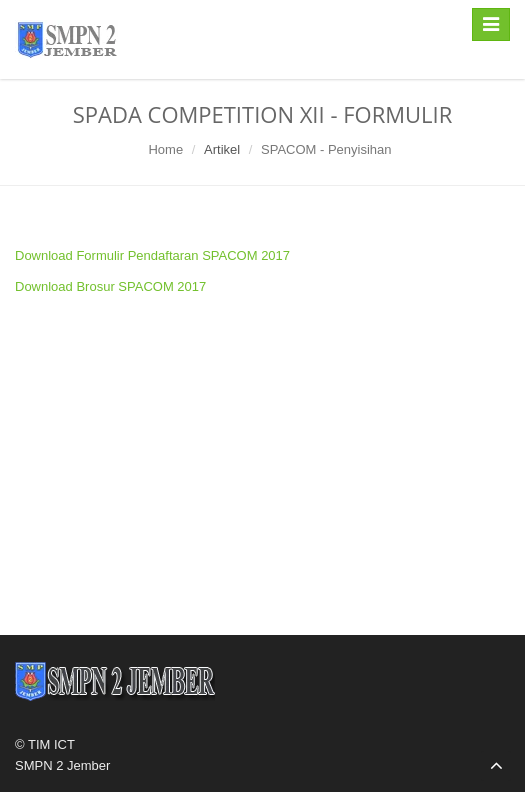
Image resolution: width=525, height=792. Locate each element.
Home (165, 149)
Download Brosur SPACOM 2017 (110, 286)
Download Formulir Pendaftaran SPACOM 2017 (152, 255)
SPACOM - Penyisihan (326, 149)
